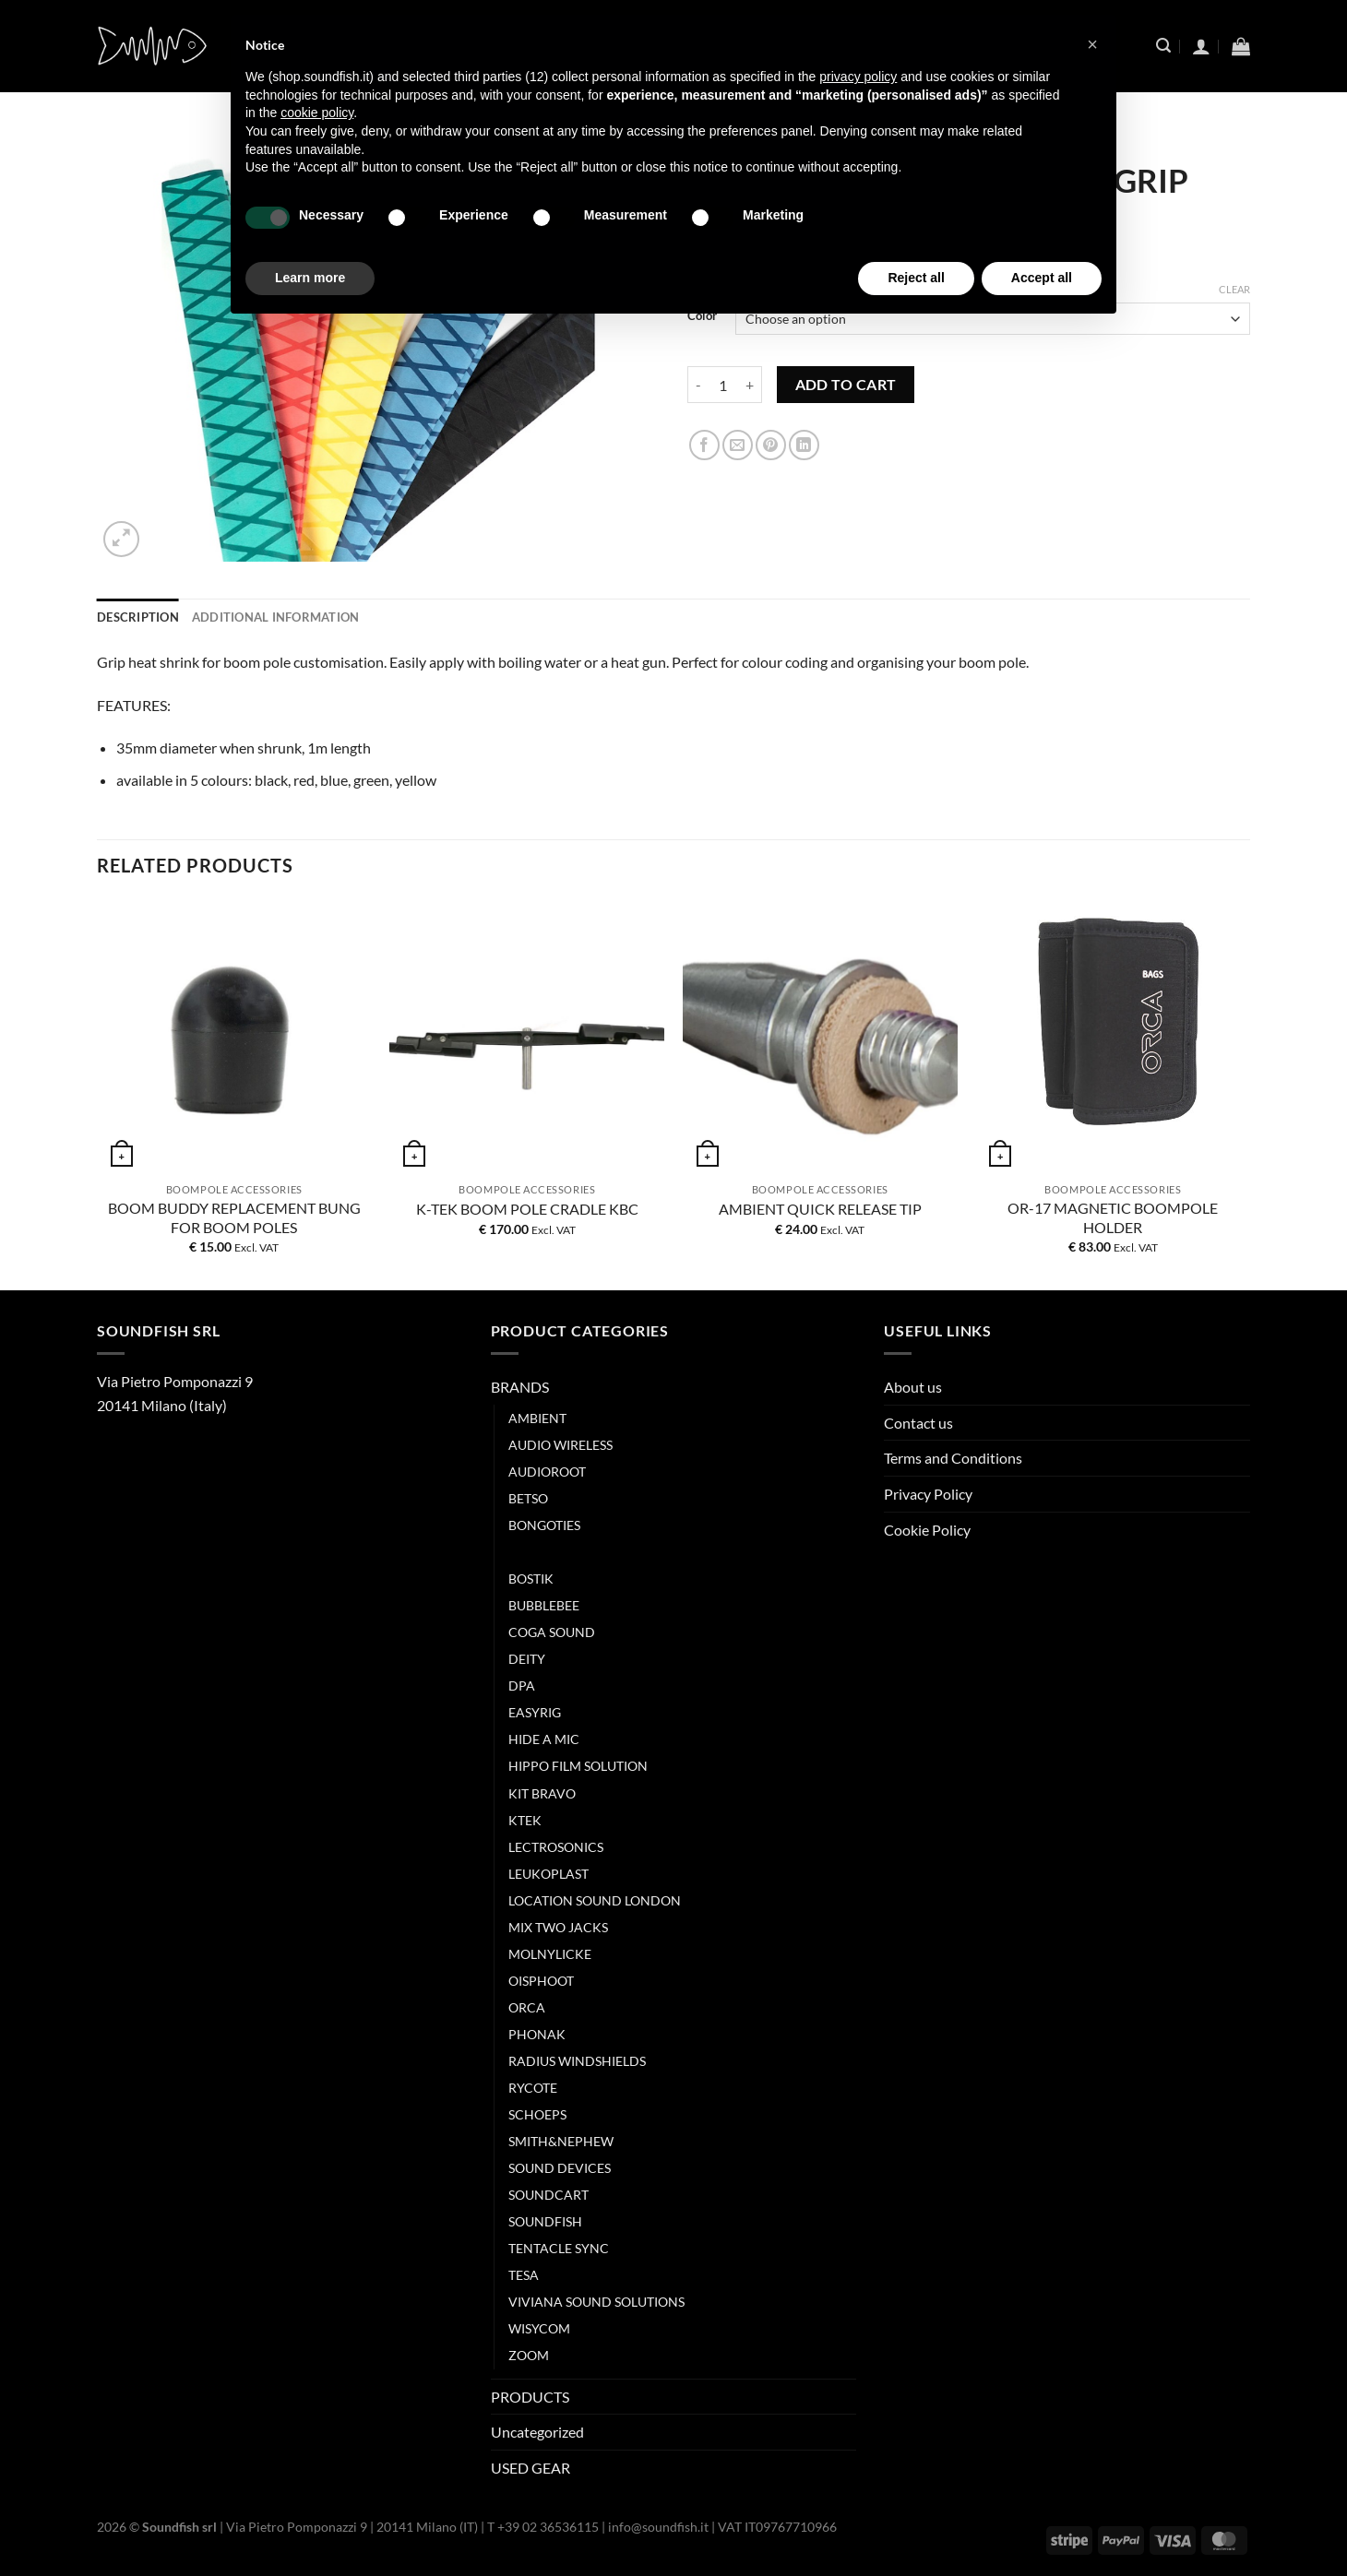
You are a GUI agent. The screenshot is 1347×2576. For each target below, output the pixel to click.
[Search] (1163, 46)
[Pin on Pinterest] (771, 445)
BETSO (528, 1498)
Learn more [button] (310, 277)
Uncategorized (537, 2431)
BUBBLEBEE (543, 1605)
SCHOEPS (537, 2114)
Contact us (918, 1422)
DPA (521, 1685)
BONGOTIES (544, 1525)
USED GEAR (530, 2467)
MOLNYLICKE (549, 1954)
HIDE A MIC (543, 1739)
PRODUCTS (530, 2396)
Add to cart (846, 384)
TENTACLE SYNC (558, 2248)
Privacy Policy (928, 1493)
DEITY (526, 1659)
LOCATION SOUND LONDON (594, 1900)
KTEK (525, 1820)
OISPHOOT (541, 1980)
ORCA (526, 2007)
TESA (523, 2275)
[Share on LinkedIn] (804, 445)
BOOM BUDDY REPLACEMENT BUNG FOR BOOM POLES (234, 1217)
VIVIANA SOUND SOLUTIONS (596, 2301)
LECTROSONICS (555, 1847)
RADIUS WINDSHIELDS (577, 2061)
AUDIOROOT (547, 1471)
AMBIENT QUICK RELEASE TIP (820, 1208)
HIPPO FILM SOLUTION (578, 1766)
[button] (1092, 44)
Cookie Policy (927, 1529)
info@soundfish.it (658, 2526)
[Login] (1201, 46)
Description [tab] (138, 617)
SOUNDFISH (545, 2221)
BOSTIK (531, 1578)
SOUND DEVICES (559, 2168)
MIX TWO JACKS (558, 1927)
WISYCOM (539, 2328)
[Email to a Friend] (737, 445)
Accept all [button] (1041, 277)
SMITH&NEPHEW (561, 2141)
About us (913, 1386)
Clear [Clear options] (1234, 289)
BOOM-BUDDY (552, 1552)
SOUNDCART (548, 2194)
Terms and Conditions (953, 1457)
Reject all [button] (916, 277)
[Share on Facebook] (704, 445)
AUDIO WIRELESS (560, 1445)
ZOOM (528, 2355)
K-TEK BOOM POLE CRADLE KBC (527, 1208)
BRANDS (520, 1386)
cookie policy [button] (316, 112)
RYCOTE (532, 2087)
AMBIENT (537, 1418)
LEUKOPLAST (548, 1874)
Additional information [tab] (276, 617)
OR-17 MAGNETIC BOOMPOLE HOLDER (1112, 1217)
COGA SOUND (551, 1632)
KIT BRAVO (542, 1793)
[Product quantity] (723, 384)
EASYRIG (534, 1712)
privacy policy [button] (858, 76)
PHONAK (537, 2034)
